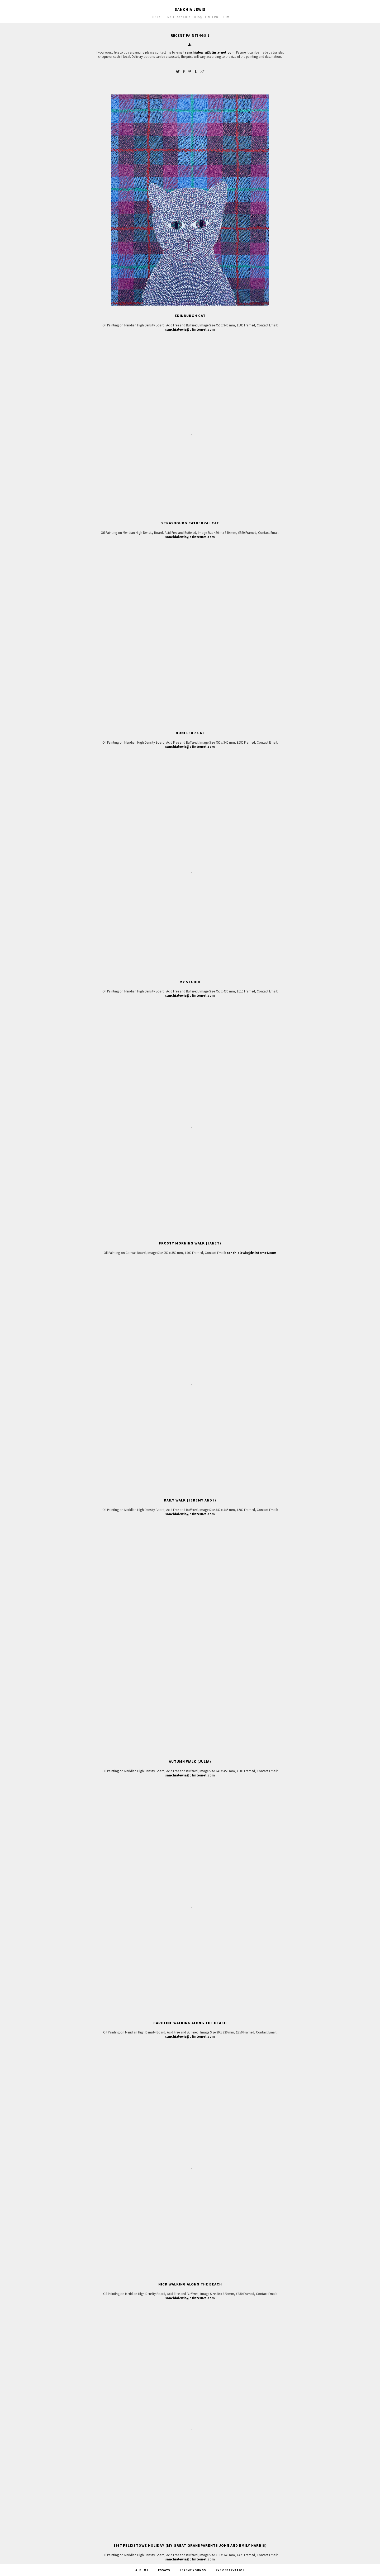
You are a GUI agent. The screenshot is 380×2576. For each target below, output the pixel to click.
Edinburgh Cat (190, 315)
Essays (164, 2570)
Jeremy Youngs (193, 2570)
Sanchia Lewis (190, 9)
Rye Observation (230, 2570)
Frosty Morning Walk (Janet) (190, 1243)
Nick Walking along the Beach (190, 2284)
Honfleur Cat (190, 732)
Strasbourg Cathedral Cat (190, 523)
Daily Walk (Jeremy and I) (190, 1500)
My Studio (190, 982)
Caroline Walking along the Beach (190, 2023)
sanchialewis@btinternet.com (210, 52)
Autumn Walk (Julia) (190, 1761)
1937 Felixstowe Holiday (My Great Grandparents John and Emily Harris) (190, 2545)
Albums (142, 2570)
